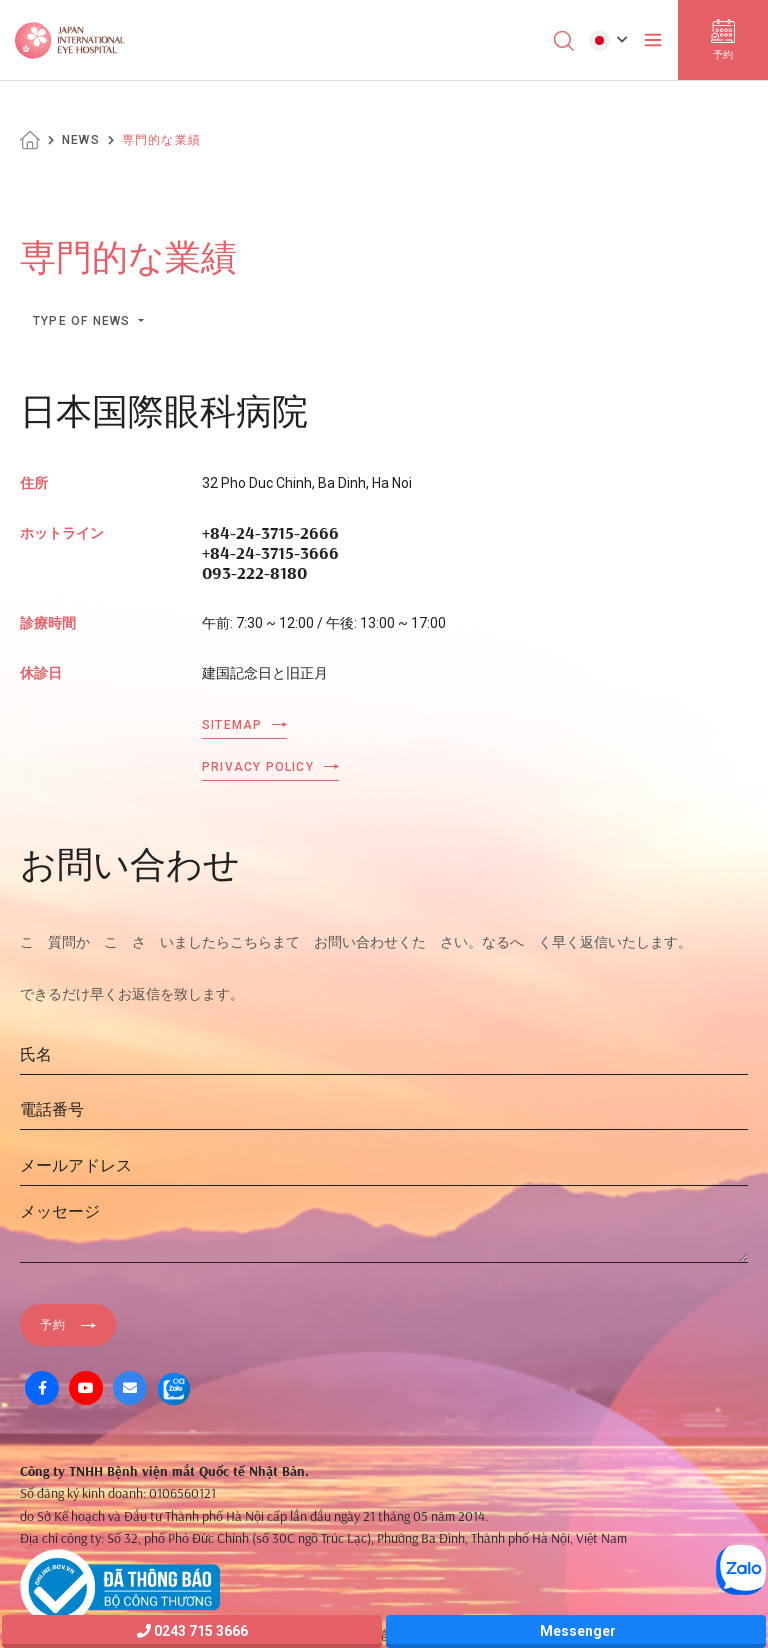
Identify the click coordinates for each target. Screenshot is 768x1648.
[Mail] (130, 1388)
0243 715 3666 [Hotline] (192, 1631)
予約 (53, 1325)
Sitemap (232, 725)
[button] (608, 40)
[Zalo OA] (174, 1388)
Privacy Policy (258, 767)
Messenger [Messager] (576, 1631)
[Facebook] (42, 1388)
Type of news (84, 321)
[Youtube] (86, 1388)
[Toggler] (653, 40)
